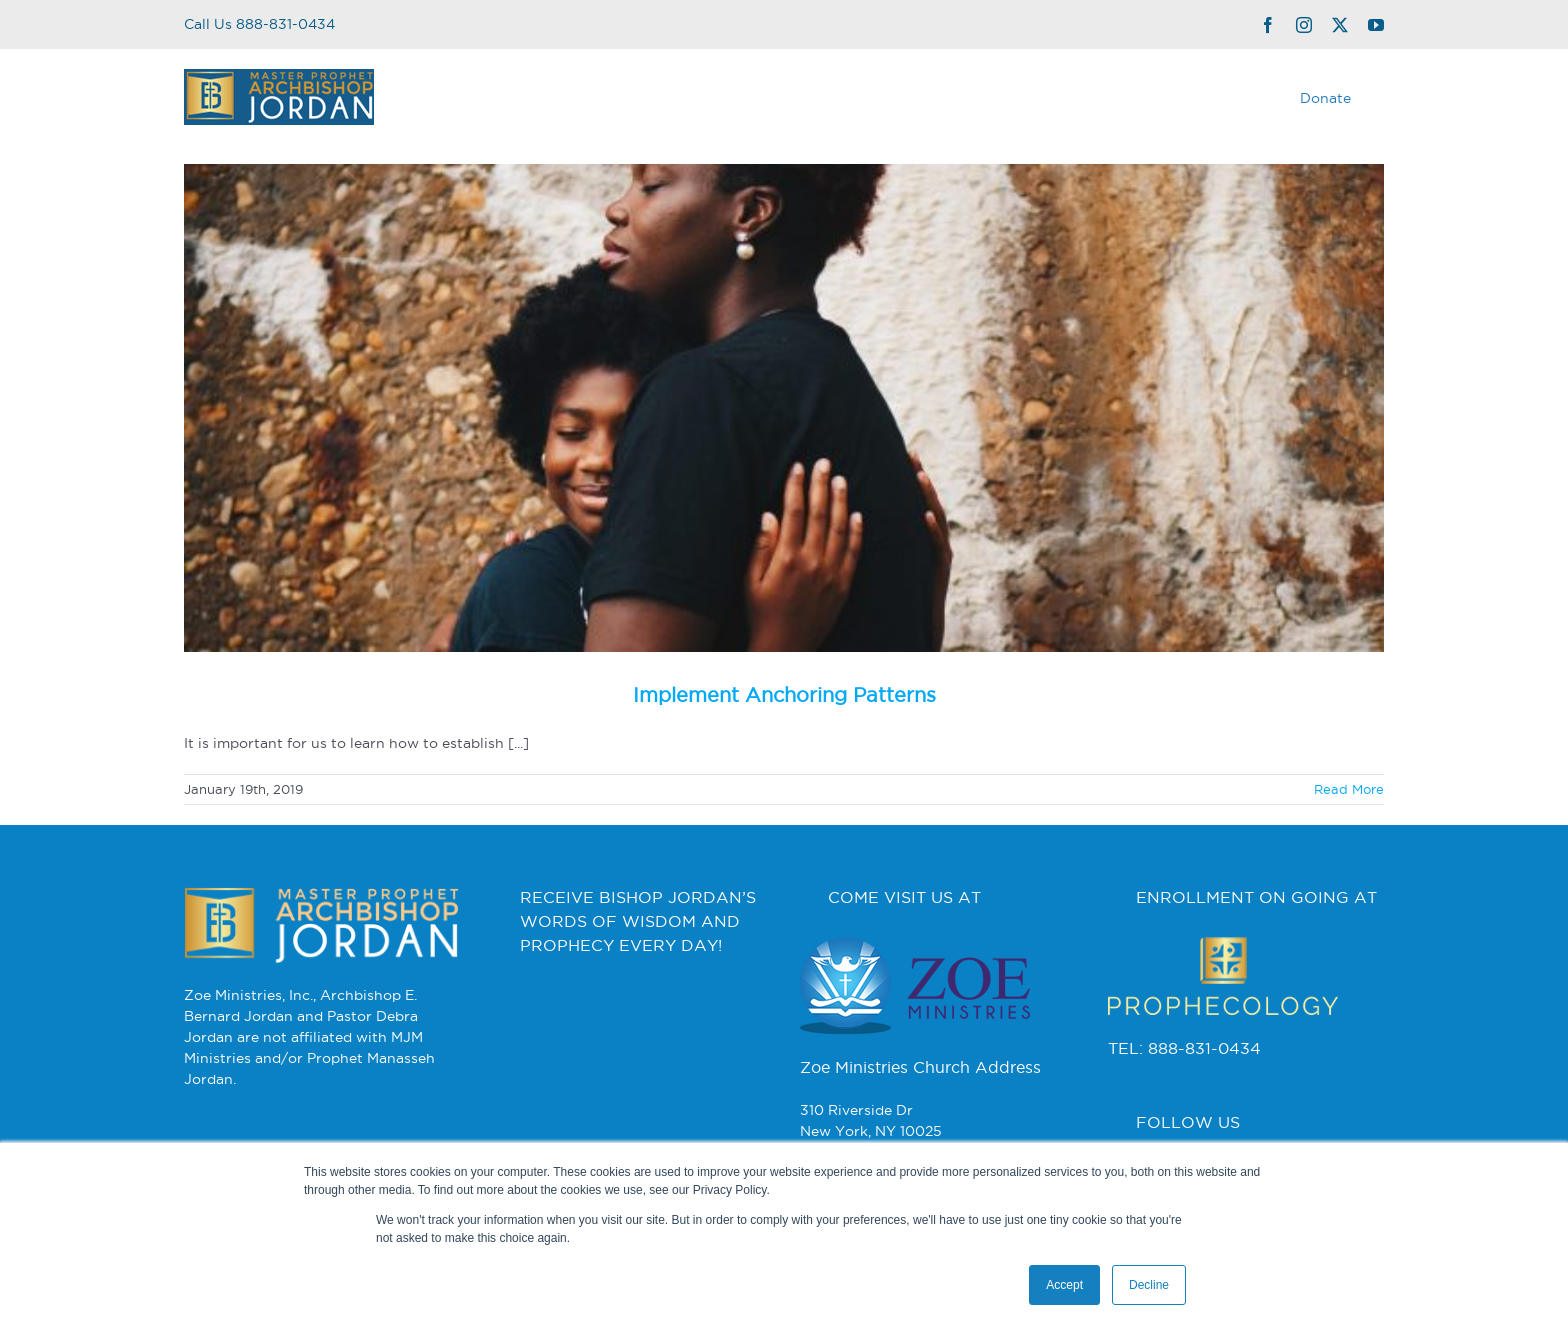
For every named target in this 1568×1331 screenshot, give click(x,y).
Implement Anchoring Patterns (784, 695)
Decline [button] (1149, 1285)
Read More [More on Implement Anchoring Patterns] (1349, 789)
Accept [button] (1064, 1285)
